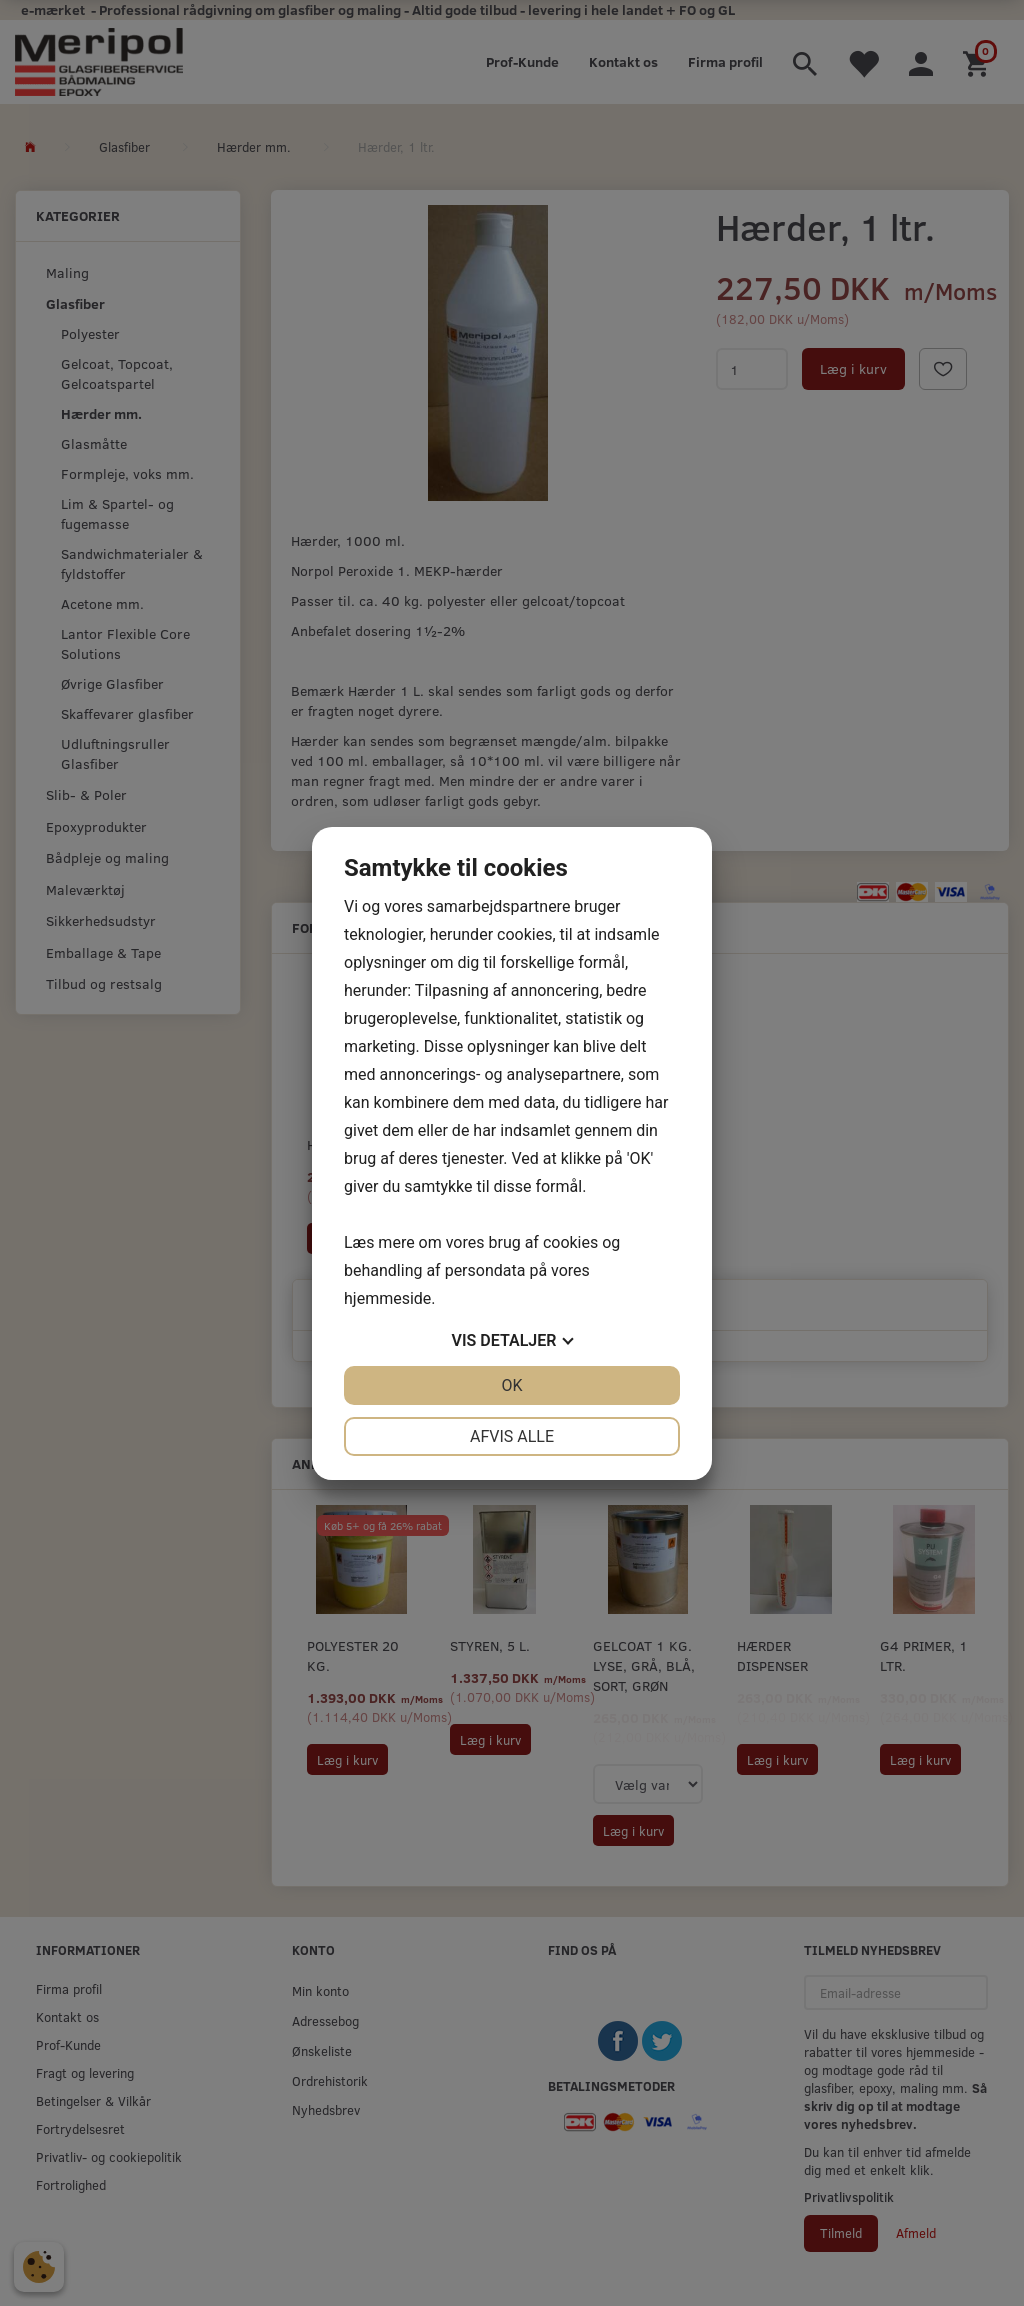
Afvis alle (512, 1436)
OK (511, 1385)
